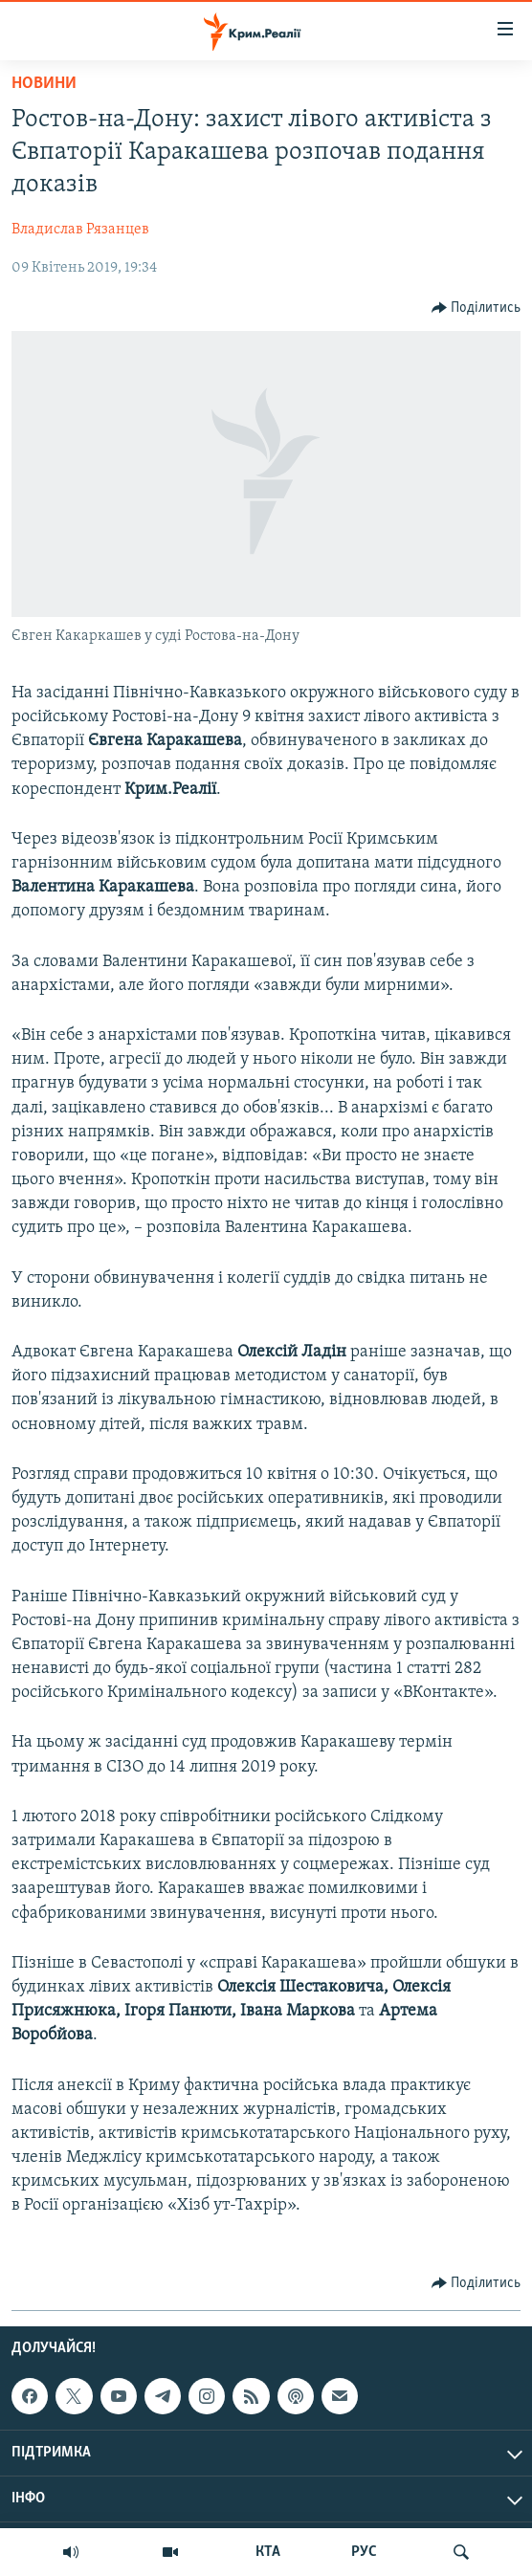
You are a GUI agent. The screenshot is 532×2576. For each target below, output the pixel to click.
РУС (364, 2552)
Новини (44, 84)
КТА (267, 2552)
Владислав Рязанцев (80, 229)
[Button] (476, 308)
